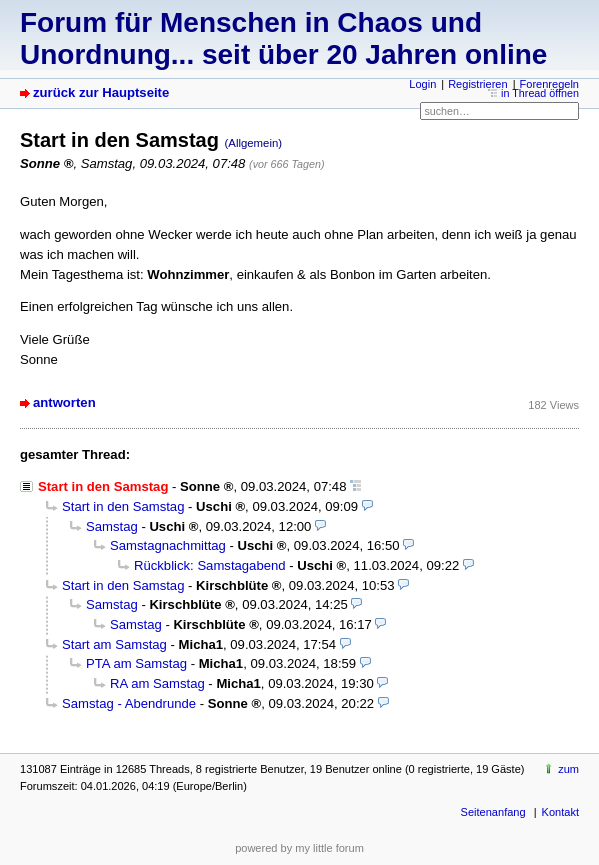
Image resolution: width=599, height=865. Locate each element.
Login (422, 84)
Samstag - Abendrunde (129, 703)
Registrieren (477, 84)
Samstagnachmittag (168, 545)
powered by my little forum (299, 848)
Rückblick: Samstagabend (210, 565)
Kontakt (560, 812)
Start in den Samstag (123, 506)
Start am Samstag (114, 644)
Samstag (112, 526)
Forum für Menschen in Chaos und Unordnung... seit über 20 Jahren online (283, 38)
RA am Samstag (157, 683)
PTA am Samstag (136, 663)
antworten (64, 402)
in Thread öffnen (540, 93)
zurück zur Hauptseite (101, 92)
